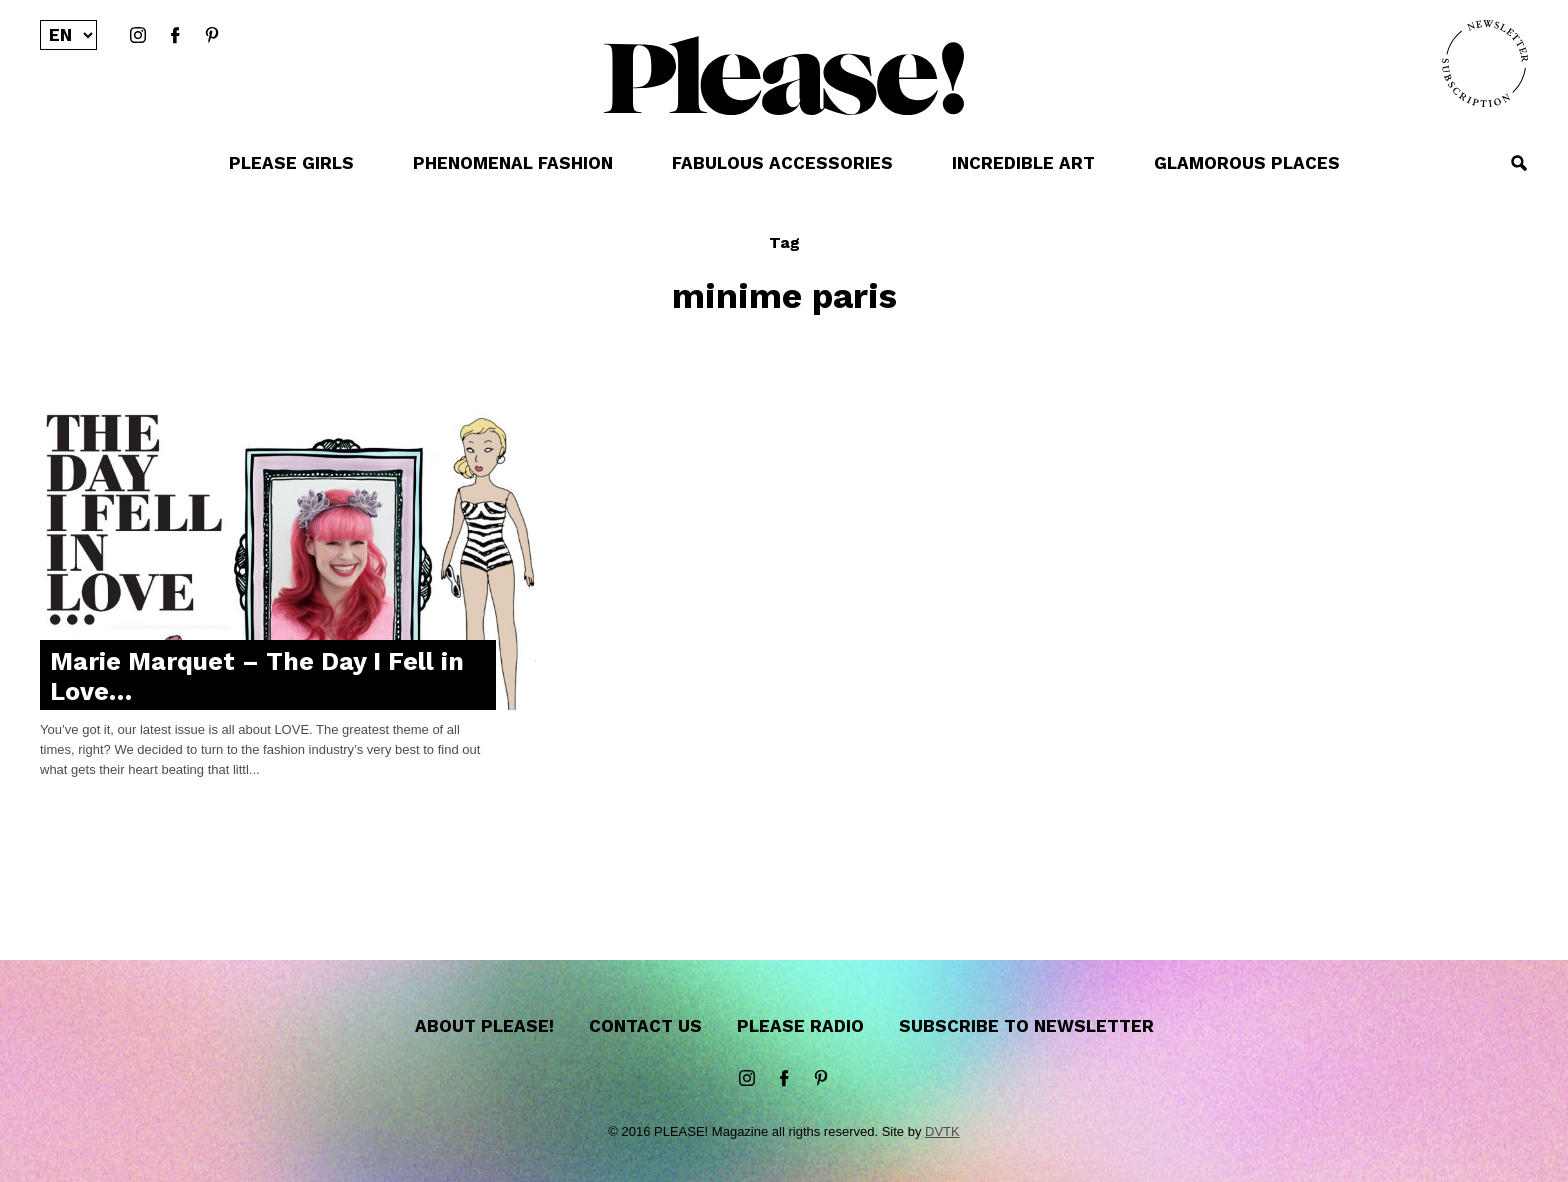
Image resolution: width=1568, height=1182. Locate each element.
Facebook (175, 36)
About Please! (484, 1026)
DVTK (942, 1131)
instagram (138, 36)
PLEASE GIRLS (291, 163)
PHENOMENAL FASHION (513, 163)
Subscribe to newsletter (1026, 1026)
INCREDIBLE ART (1023, 163)
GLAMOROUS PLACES (1247, 163)
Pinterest (212, 36)
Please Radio (800, 1026)
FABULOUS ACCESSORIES (782, 163)
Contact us (645, 1026)
